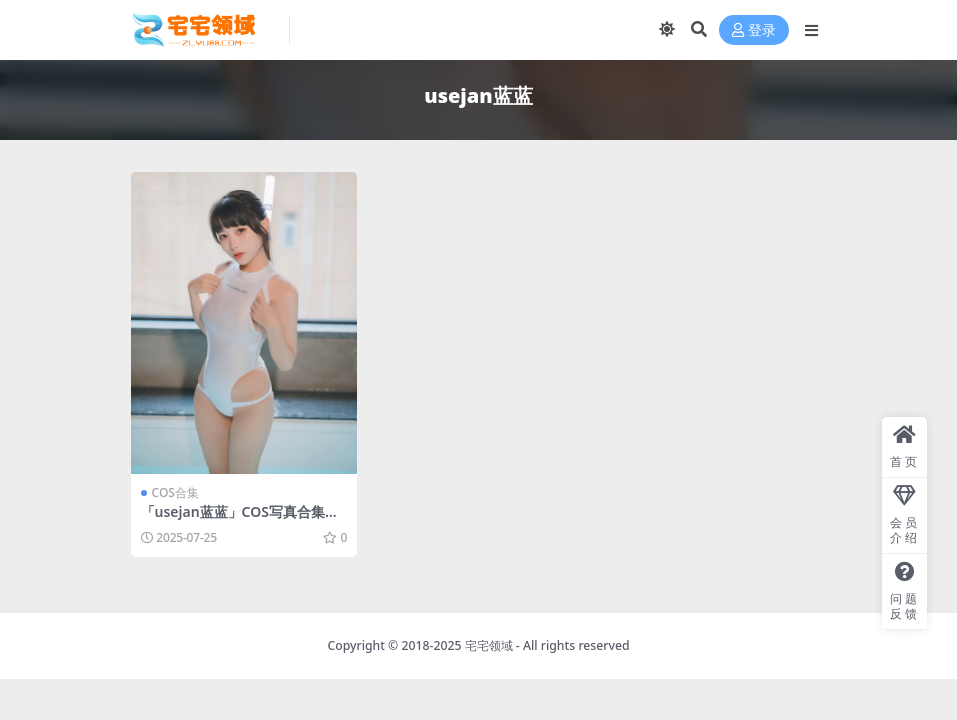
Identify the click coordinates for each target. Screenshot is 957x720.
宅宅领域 (489, 645)
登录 (754, 30)
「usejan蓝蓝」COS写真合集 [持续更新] (233, 520)
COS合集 (175, 492)
